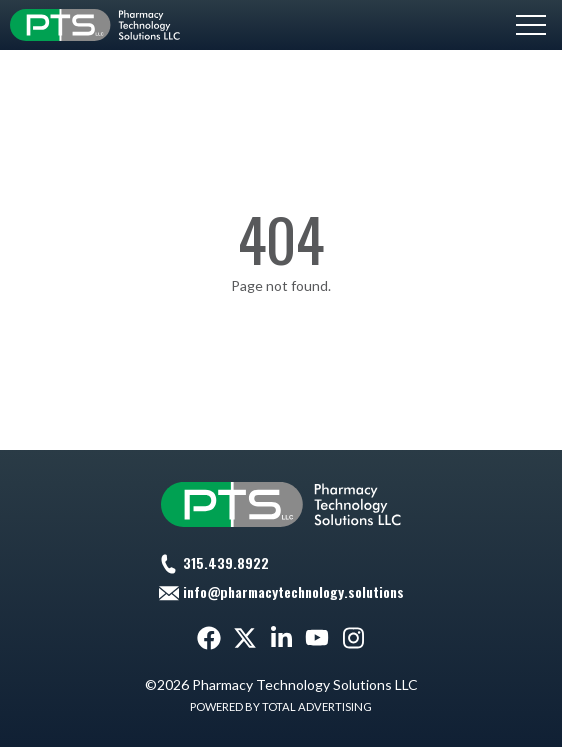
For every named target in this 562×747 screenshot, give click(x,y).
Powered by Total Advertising (281, 706)
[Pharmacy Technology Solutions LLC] (95, 25)
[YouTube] (317, 638)
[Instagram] (353, 638)
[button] (531, 25)
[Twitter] (245, 638)
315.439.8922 (226, 562)
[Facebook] (209, 638)
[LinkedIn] (281, 638)
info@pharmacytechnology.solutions (293, 591)
